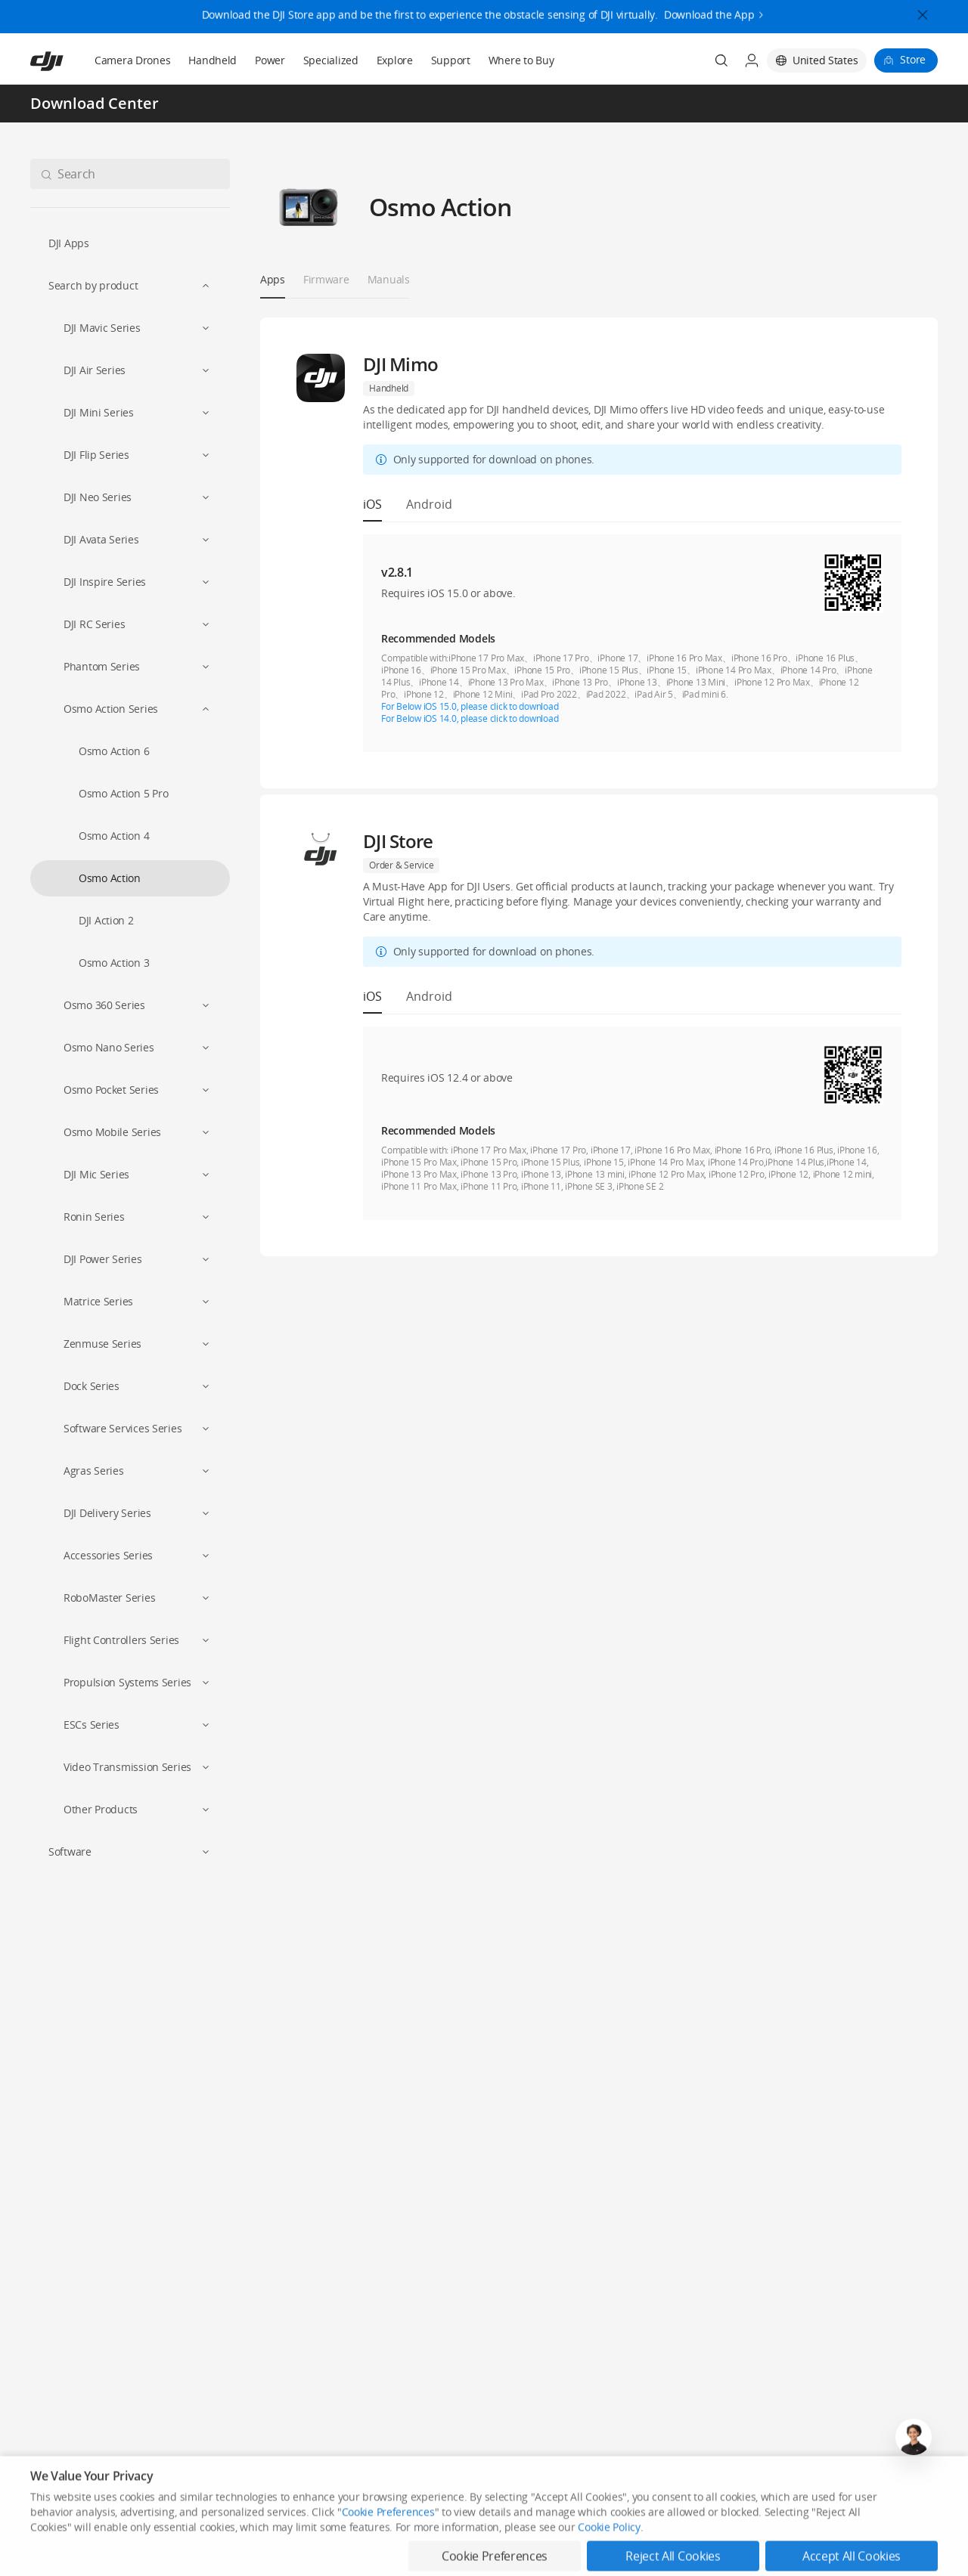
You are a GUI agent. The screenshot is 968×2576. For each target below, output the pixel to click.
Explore (395, 60)
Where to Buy (521, 60)
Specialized (330, 60)
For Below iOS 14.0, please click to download (469, 718)
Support (450, 60)
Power (270, 60)
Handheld (212, 60)
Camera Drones (132, 60)
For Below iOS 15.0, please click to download (469, 706)
